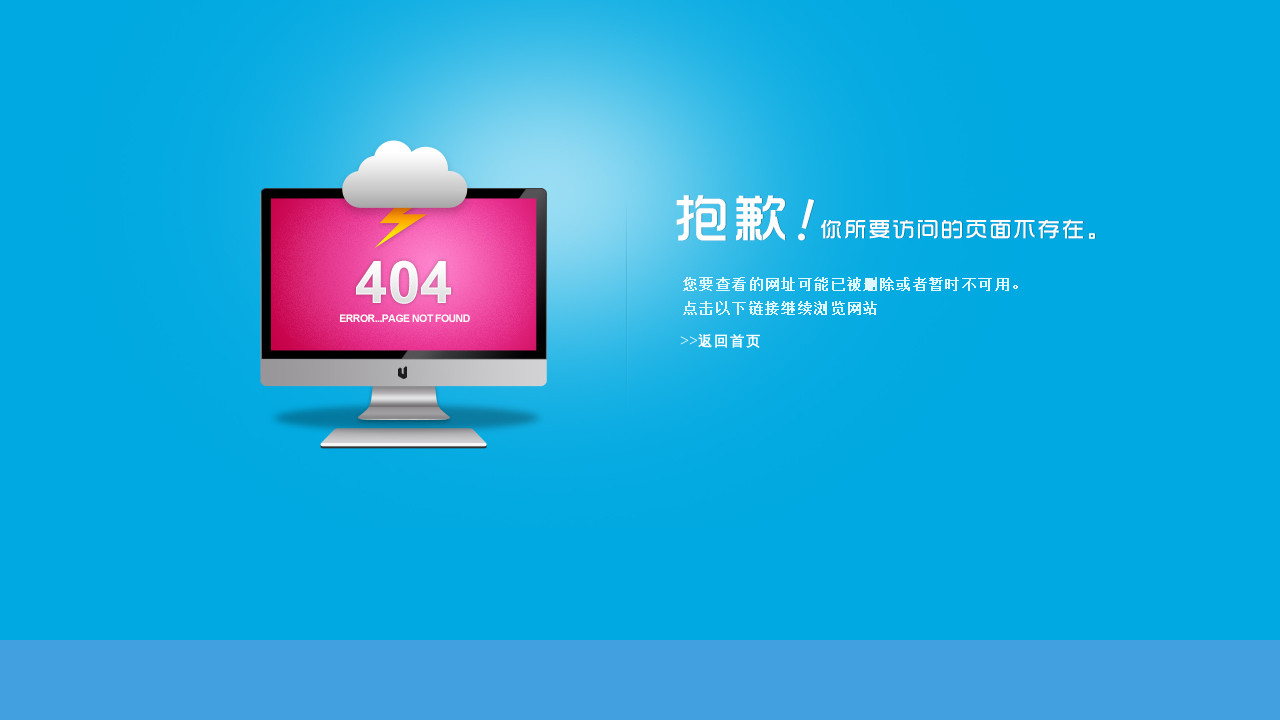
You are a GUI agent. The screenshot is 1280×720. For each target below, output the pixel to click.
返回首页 (730, 341)
